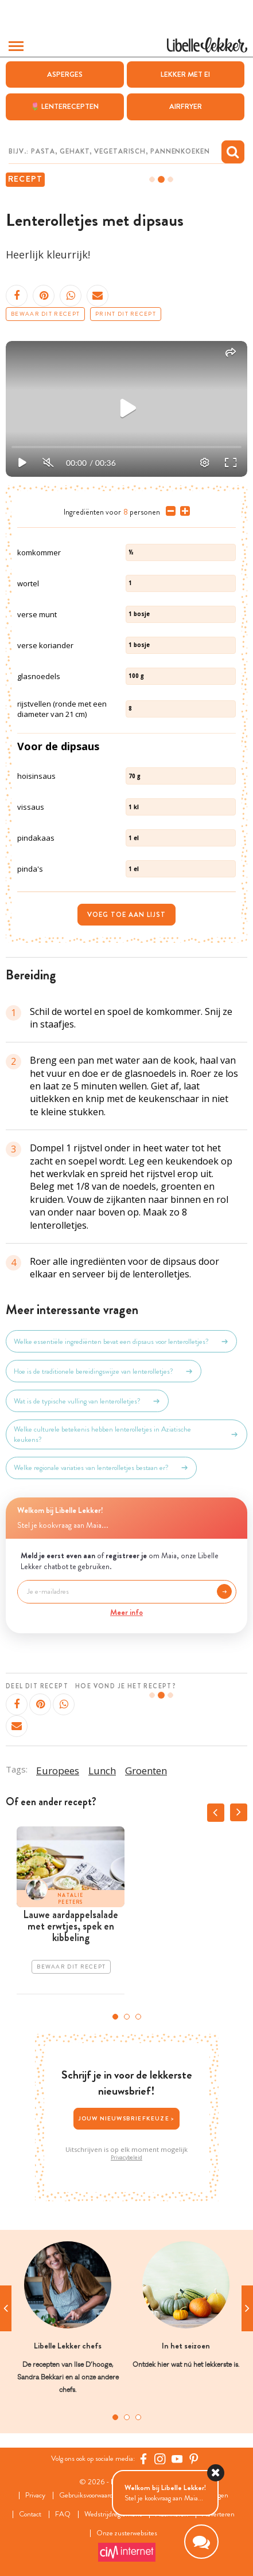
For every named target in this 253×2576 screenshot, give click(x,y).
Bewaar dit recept (45, 314)
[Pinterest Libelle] (194, 2458)
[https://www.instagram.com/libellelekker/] (160, 2458)
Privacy (35, 2495)
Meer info (126, 1612)
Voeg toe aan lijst (126, 914)
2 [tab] (127, 2017)
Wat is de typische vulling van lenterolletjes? (87, 1401)
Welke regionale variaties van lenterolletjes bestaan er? (101, 1468)
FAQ (63, 2514)
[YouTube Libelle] (177, 2458)
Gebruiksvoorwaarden (89, 2495)
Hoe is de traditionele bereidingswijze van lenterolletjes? (103, 1371)
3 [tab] (138, 2017)
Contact (30, 2514)
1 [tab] (115, 2017)
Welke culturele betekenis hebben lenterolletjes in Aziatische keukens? (126, 1434)
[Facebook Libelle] (143, 2458)
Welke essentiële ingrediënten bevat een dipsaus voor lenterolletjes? (121, 1341)
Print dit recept (125, 314)
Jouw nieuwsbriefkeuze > (127, 2118)
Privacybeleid (126, 2157)
